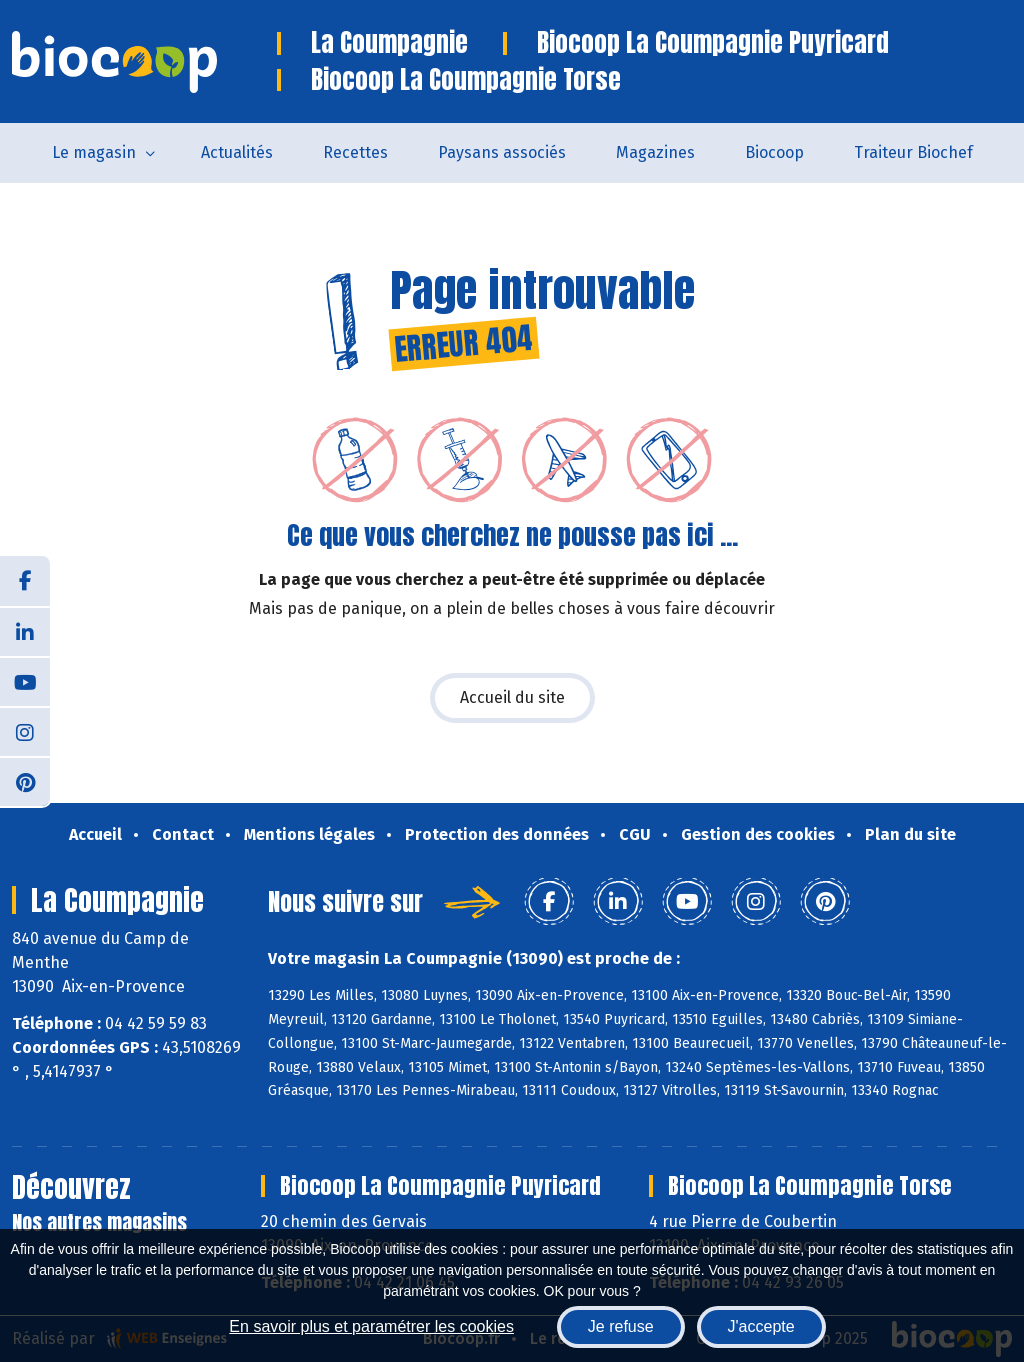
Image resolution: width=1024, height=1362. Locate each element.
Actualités (237, 152)
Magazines (655, 152)
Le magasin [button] (94, 152)
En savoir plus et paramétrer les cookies (371, 1326)
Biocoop (774, 152)
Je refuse (621, 1326)
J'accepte (761, 1326)
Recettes (355, 152)
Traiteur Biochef (913, 152)
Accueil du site (512, 697)
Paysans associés (502, 152)
